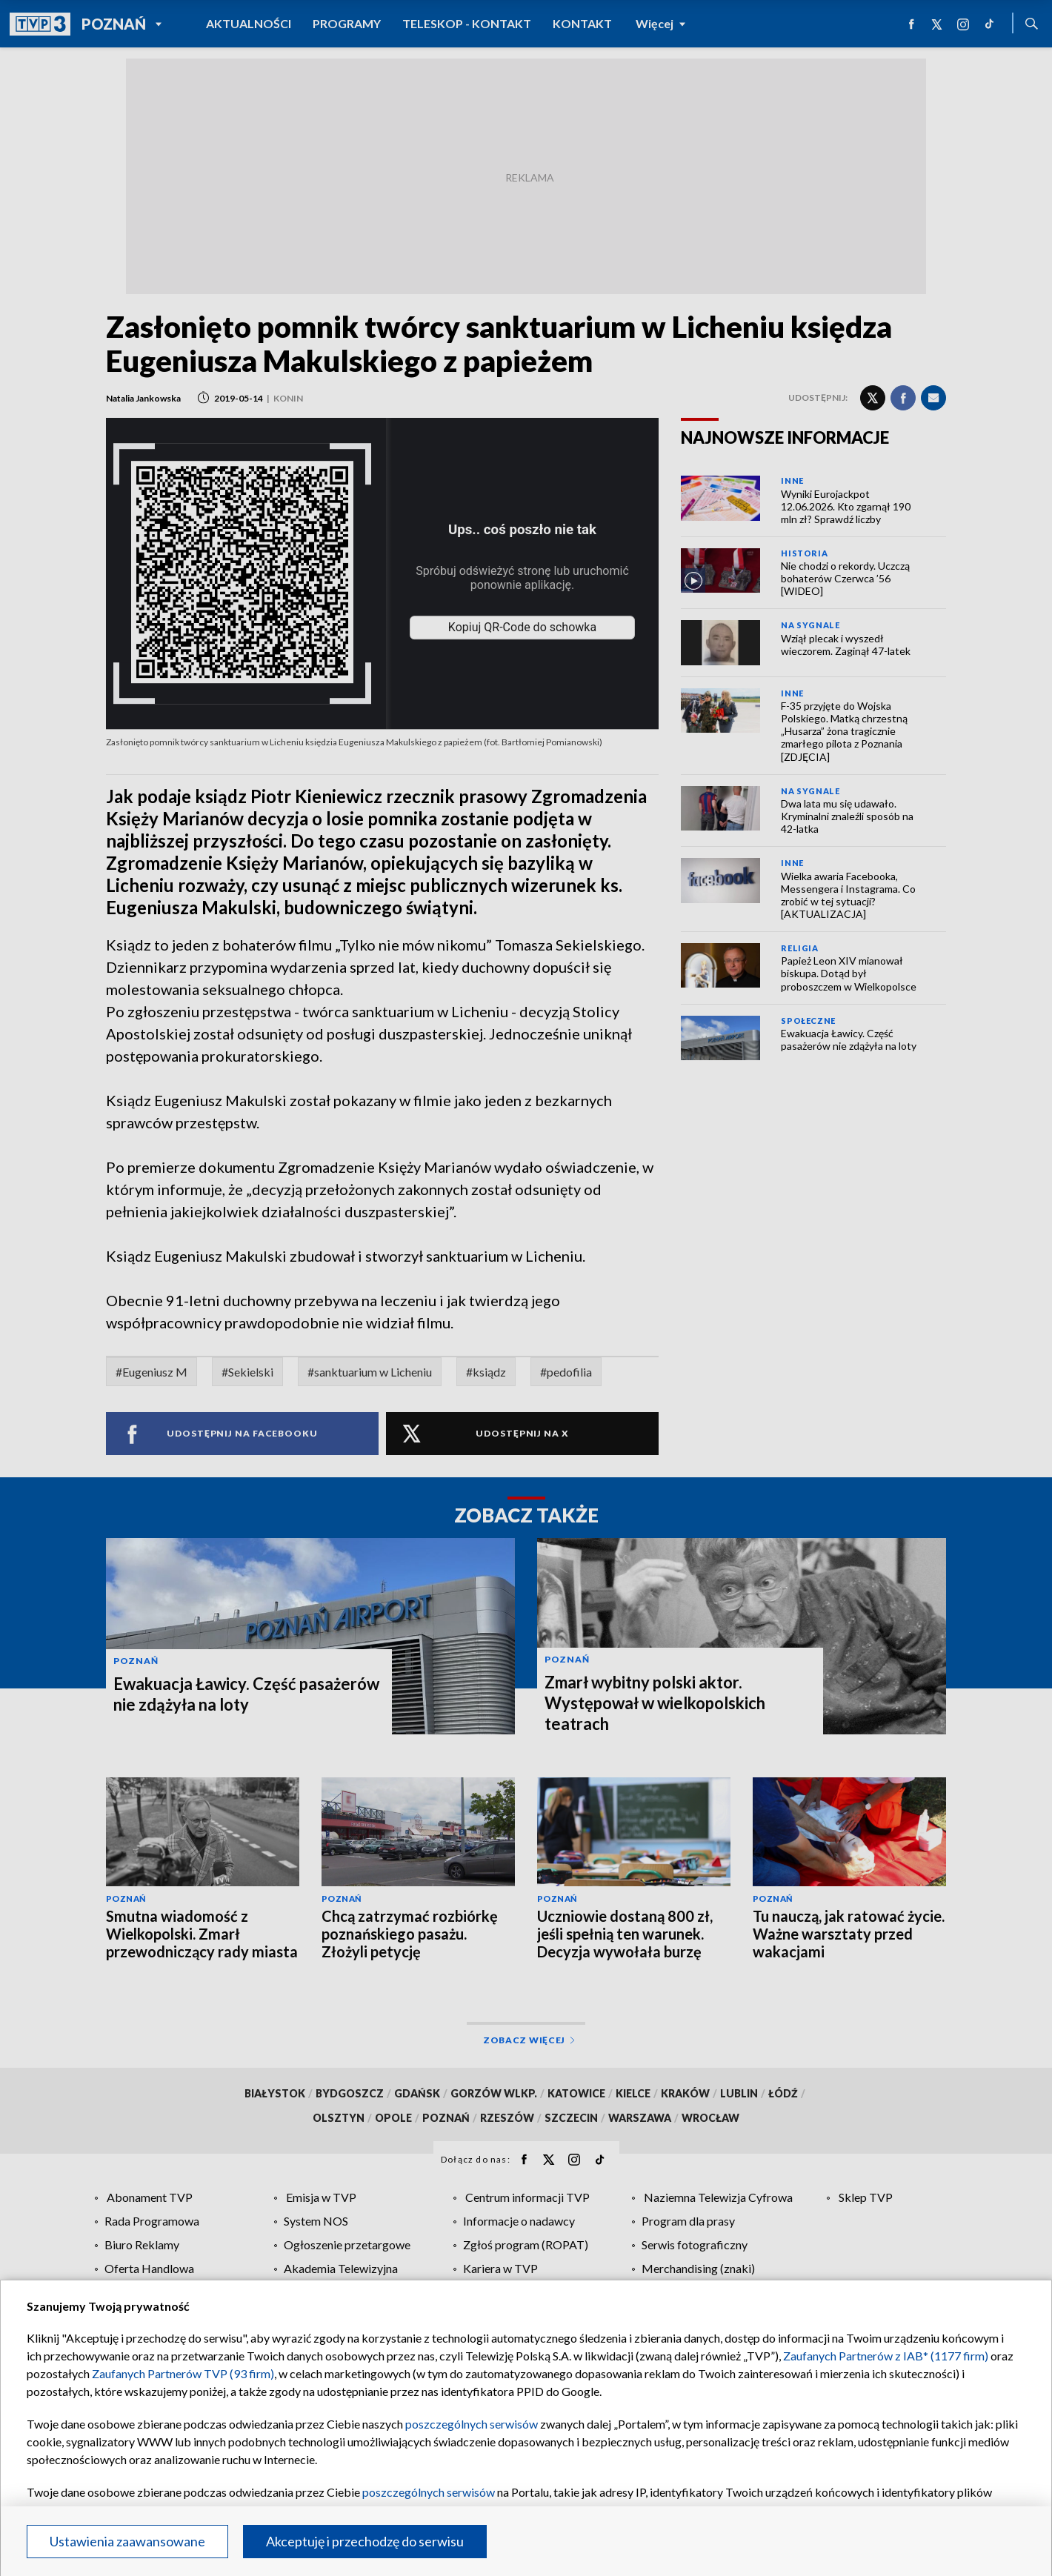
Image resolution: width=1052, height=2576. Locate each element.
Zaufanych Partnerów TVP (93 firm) (183, 2373)
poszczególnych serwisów (471, 2424)
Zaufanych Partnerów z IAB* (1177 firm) (885, 2356)
